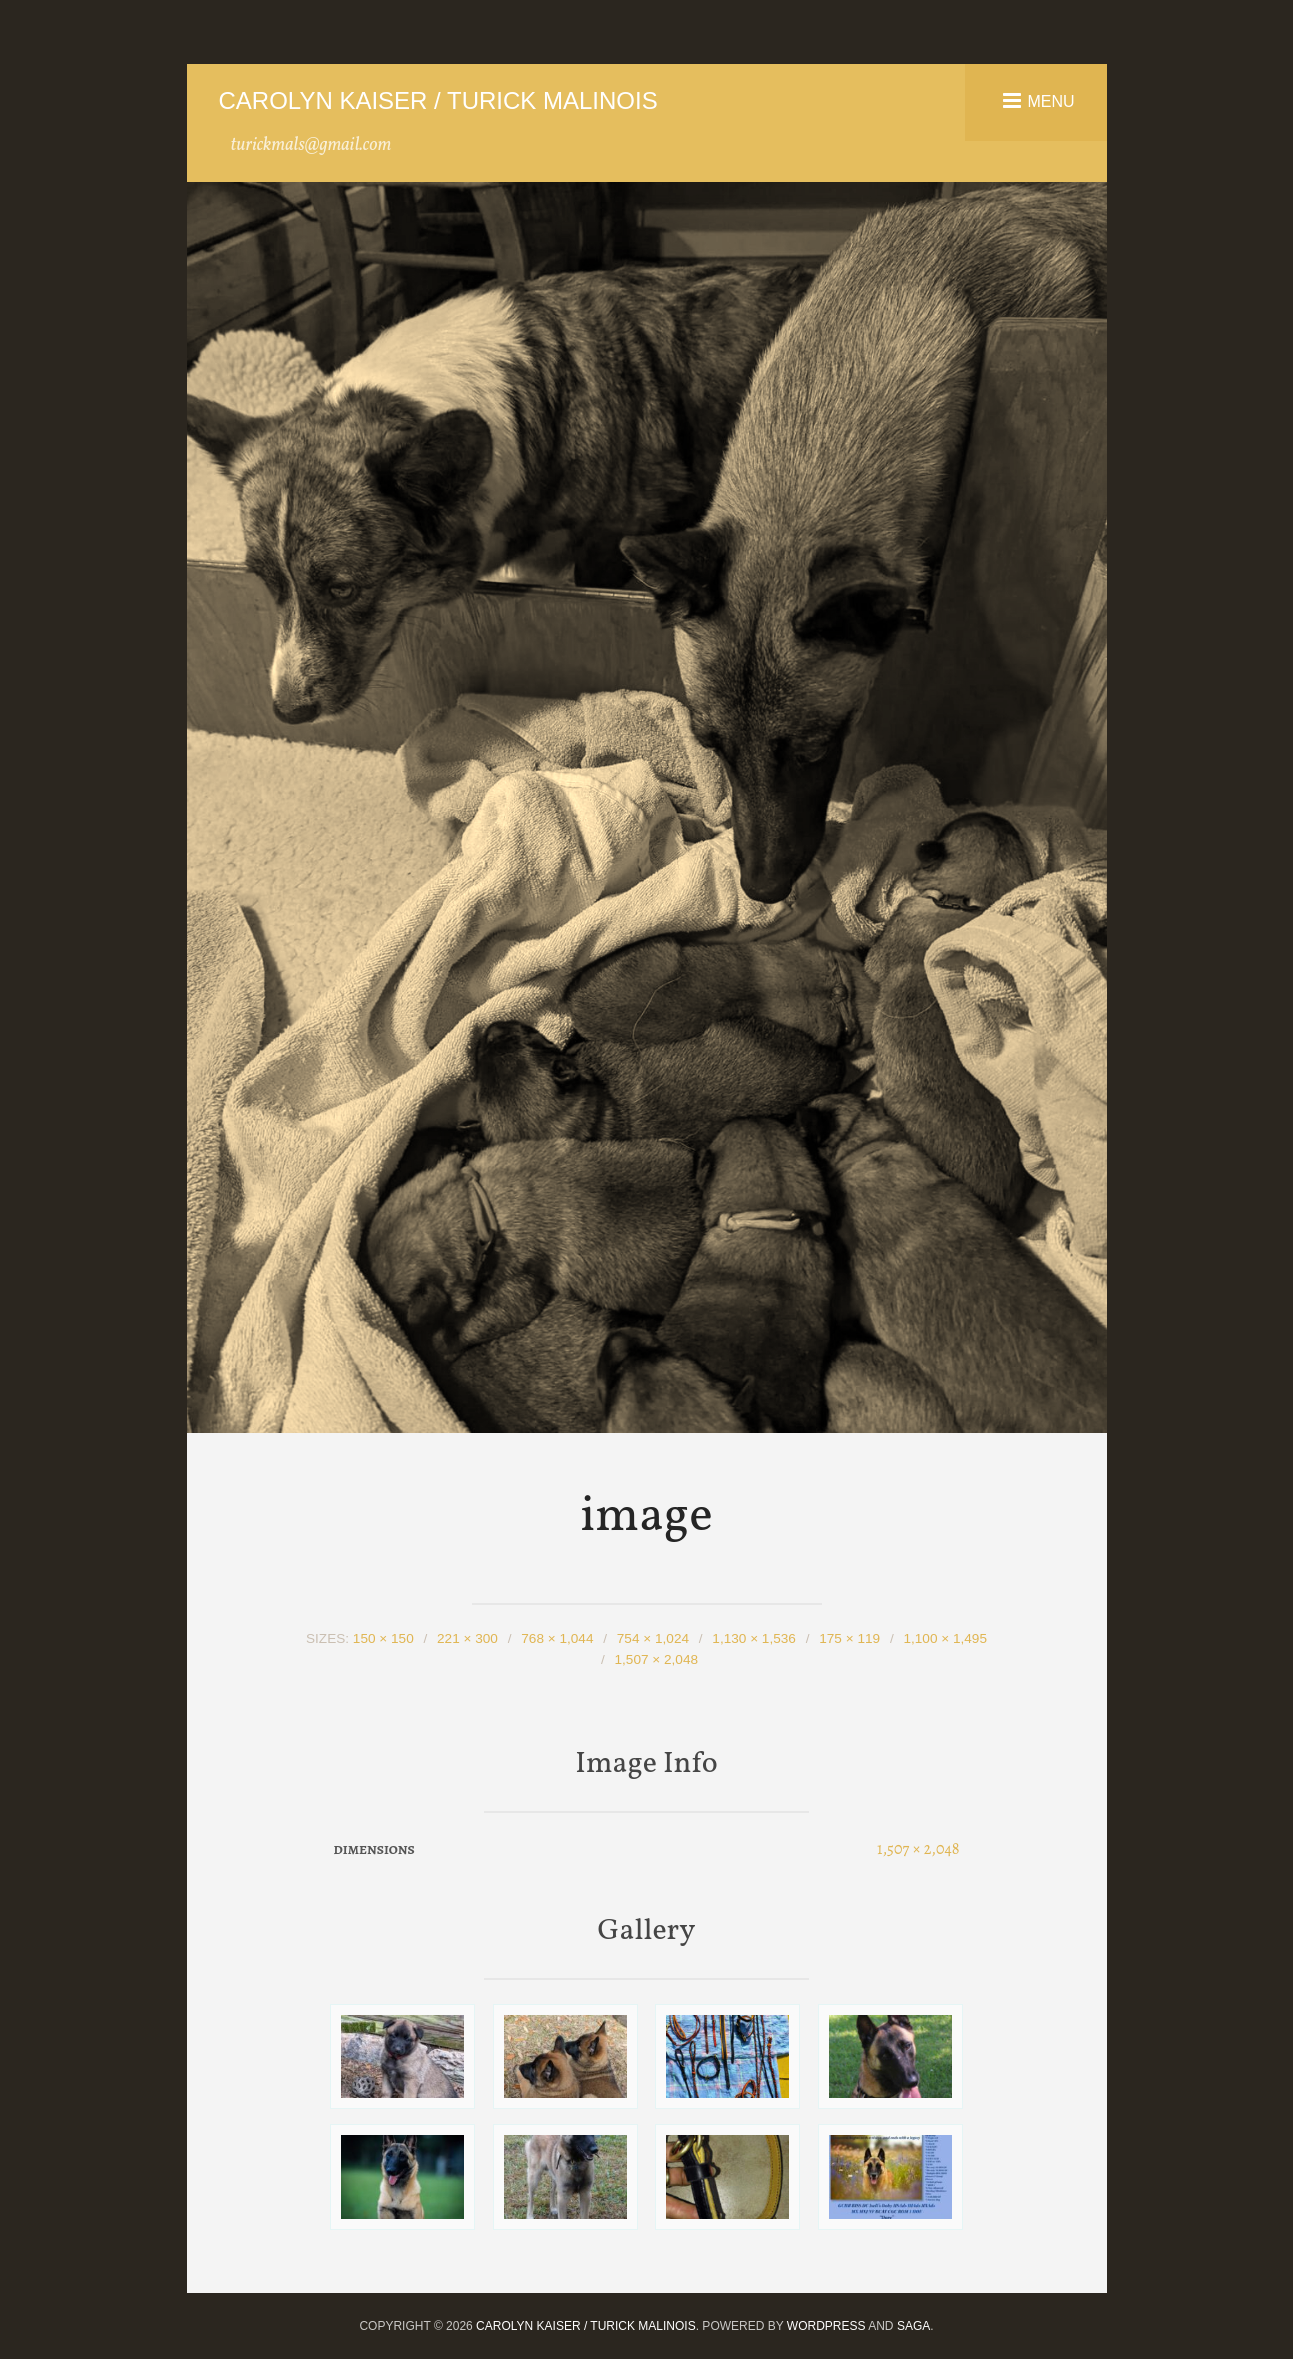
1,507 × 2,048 (657, 1659)
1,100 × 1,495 (945, 1638)
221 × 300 (467, 1638)
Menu (1050, 100)
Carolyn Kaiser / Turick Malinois (438, 100)
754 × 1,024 (653, 1638)
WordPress (826, 2326)
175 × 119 (849, 1638)
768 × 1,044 (557, 1638)
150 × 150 (383, 1638)
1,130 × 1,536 (754, 1638)
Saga (913, 2326)
